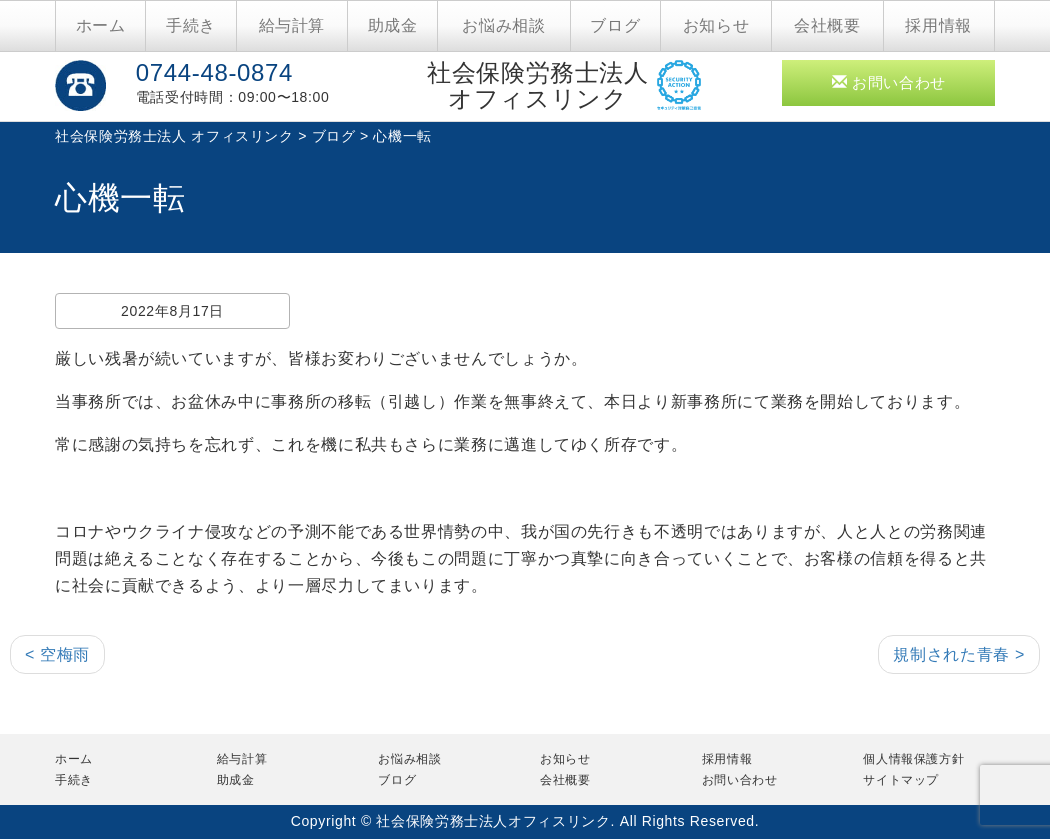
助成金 (393, 25)
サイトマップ (901, 780)
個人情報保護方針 (913, 759)
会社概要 (827, 25)
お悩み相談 (503, 25)
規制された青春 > (959, 654)
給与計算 (292, 25)
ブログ (615, 25)
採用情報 (938, 25)
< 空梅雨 (57, 654)
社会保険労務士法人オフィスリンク (538, 85)
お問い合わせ (889, 82)
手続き (191, 25)
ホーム (101, 25)
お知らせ (716, 25)
